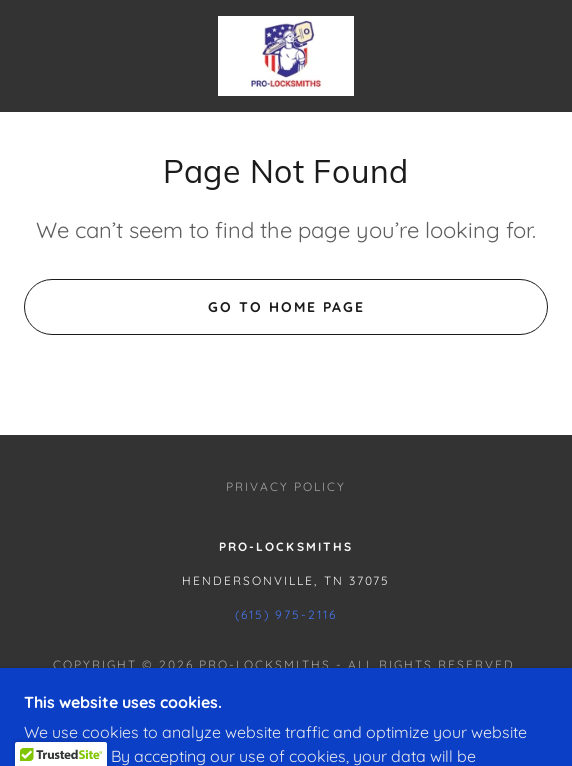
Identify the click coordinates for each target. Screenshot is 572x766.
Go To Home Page (286, 307)
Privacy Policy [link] (286, 486)
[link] (286, 56)
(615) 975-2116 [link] (286, 614)
